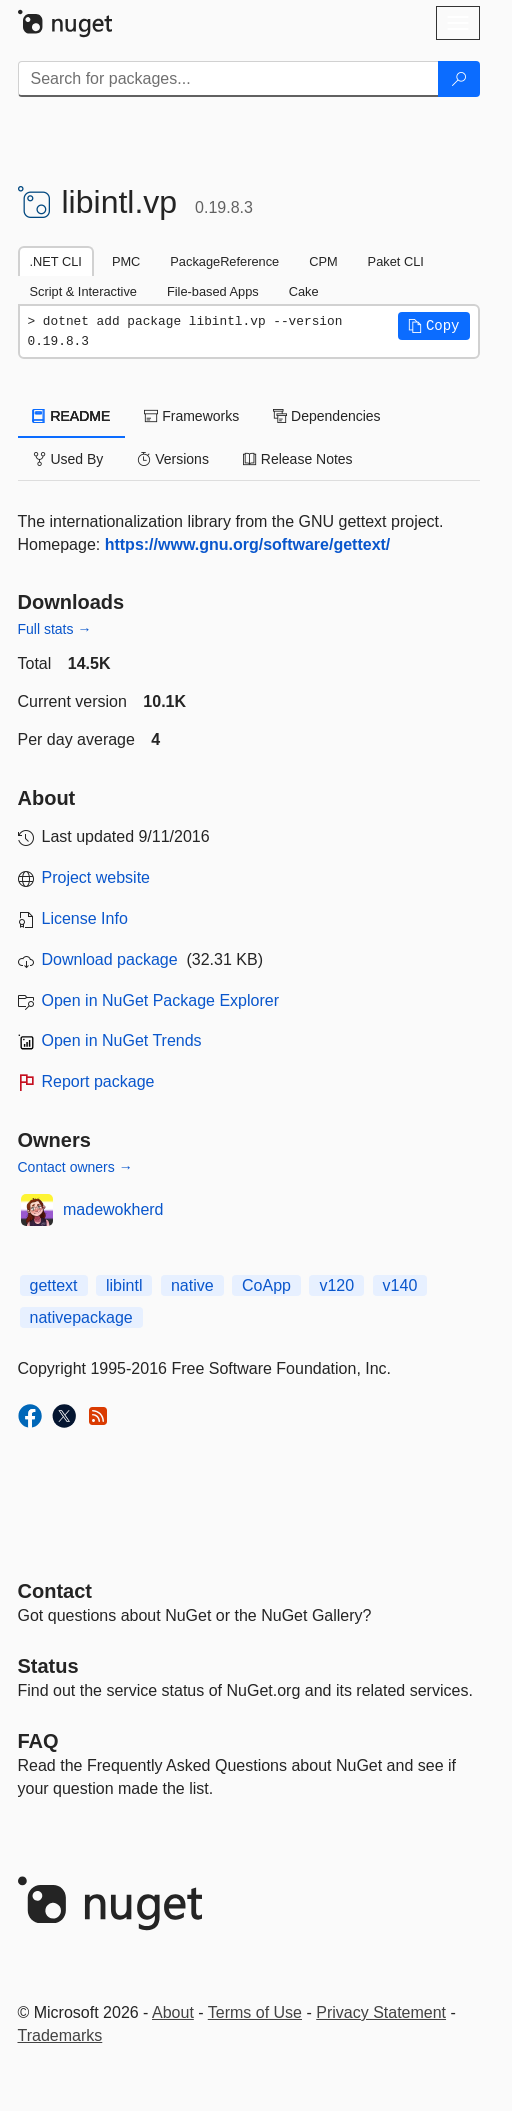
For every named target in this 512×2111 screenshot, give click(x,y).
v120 (336, 1285)
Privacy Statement (381, 2012)
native (192, 1285)
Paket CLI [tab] (396, 261)
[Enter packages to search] (228, 79)
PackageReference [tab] (224, 261)
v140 (400, 1285)
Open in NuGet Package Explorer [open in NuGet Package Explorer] (160, 1000)
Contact (55, 1591)
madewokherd (113, 1209)
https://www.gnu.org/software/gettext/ (248, 544)
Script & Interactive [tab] (83, 291)
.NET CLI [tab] (56, 261)
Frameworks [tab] (191, 416)
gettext (54, 1285)
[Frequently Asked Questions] (38, 1741)
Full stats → (55, 629)
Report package (98, 1081)
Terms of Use (255, 2012)
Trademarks (60, 2035)
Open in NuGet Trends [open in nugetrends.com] (122, 1040)
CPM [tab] (323, 261)
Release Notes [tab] (298, 459)
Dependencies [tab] (326, 416)
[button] (434, 326)
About (173, 2012)
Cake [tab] (304, 291)
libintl (124, 1285)
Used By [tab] (68, 459)
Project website (96, 877)
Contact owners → (75, 1167)
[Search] (459, 79)
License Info (85, 918)
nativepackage (81, 1317)
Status (48, 1666)
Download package (110, 959)
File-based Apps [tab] (213, 291)
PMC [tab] (126, 261)
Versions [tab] (173, 459)
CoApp (266, 1285)
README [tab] (72, 416)
